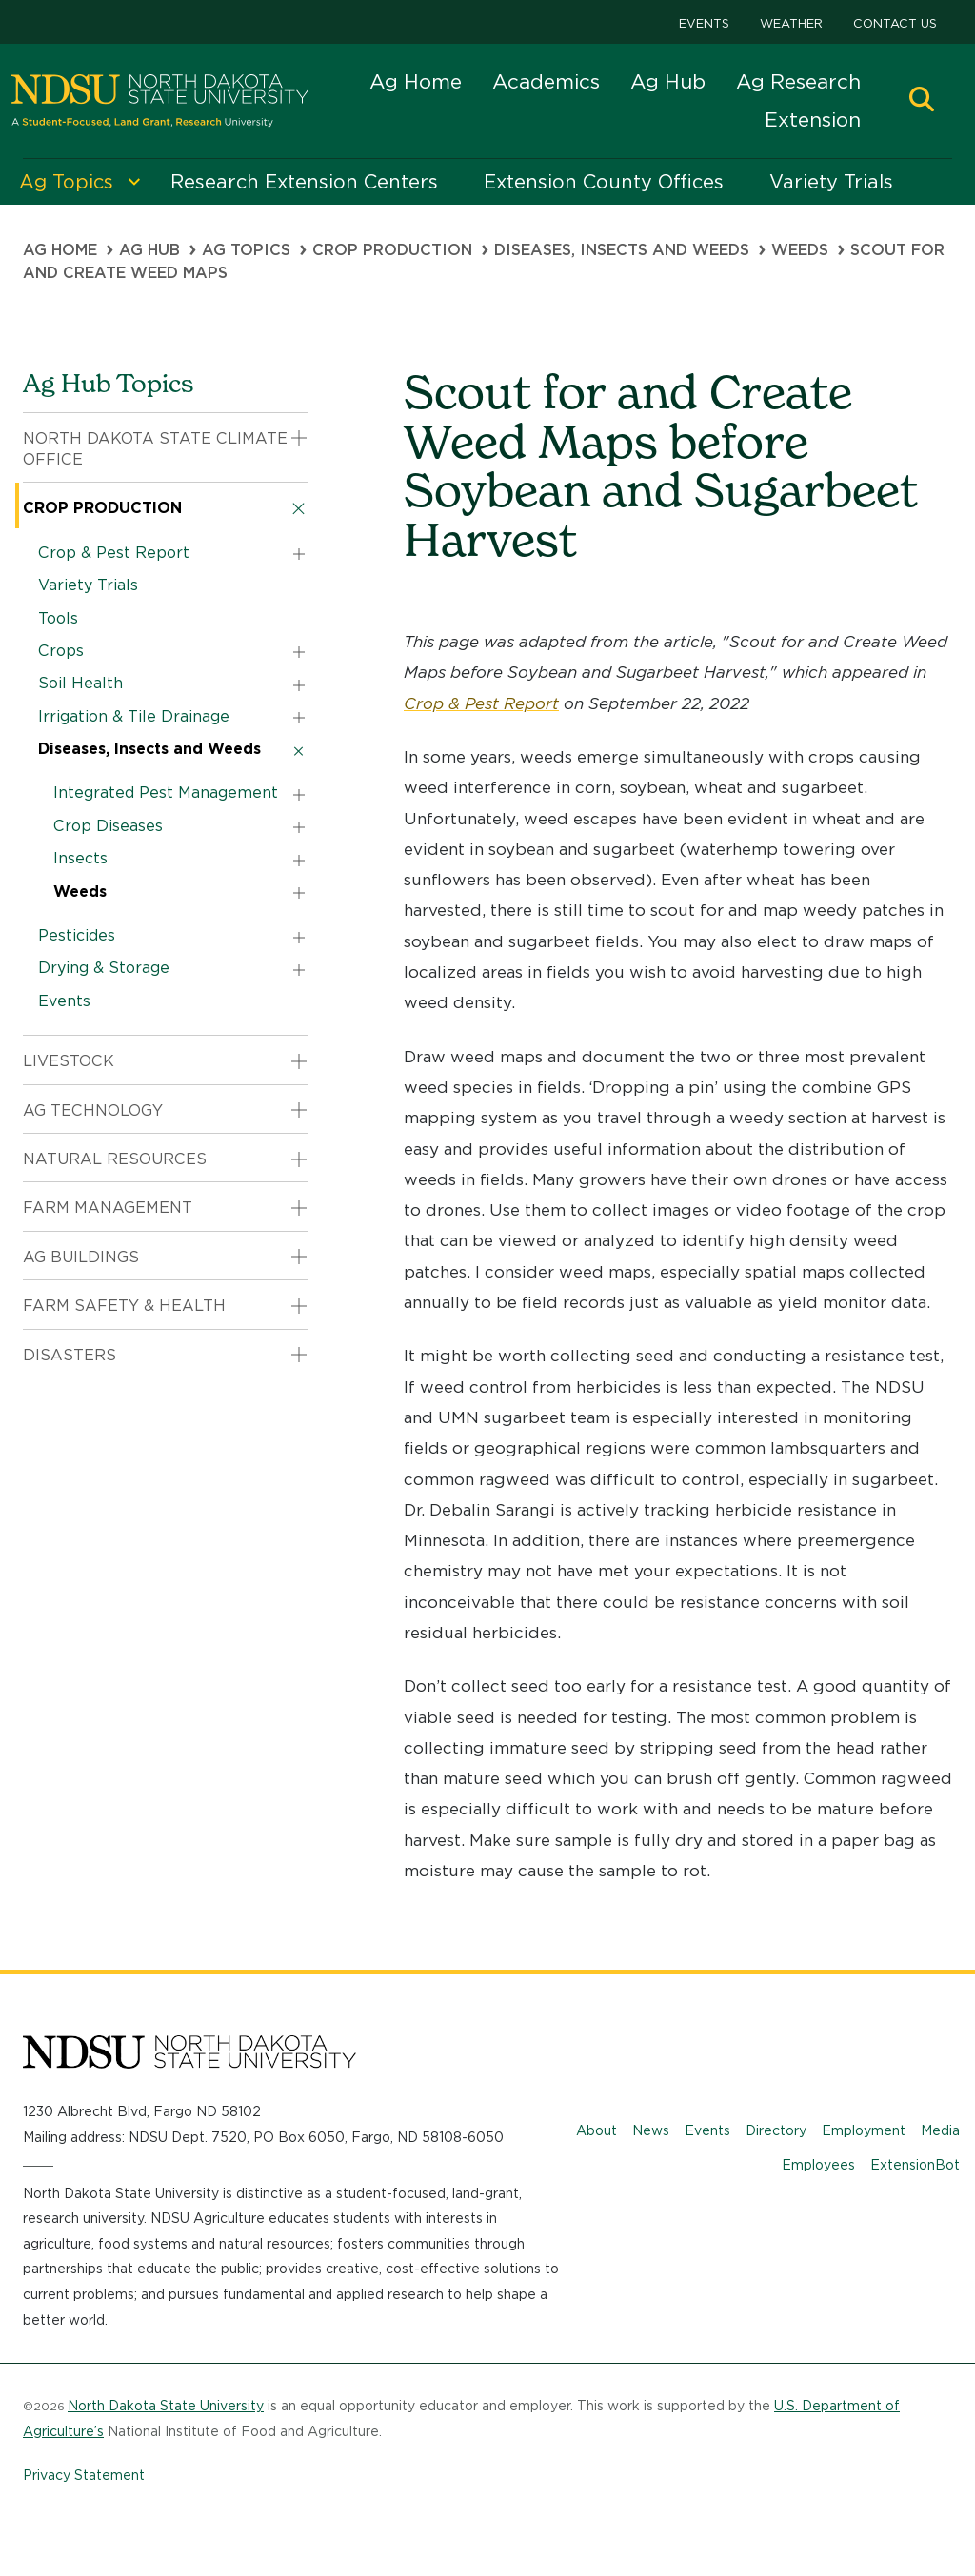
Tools (58, 618)
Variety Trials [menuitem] (831, 181)
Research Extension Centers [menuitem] (304, 181)
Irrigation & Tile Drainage (133, 716)
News (650, 2130)
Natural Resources (115, 1159)
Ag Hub (668, 81)
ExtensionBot (915, 2164)
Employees (818, 2164)
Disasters (69, 1355)
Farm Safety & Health (124, 1306)
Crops (61, 651)
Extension (813, 119)
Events (704, 23)
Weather (791, 23)
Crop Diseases (108, 826)
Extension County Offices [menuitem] (604, 181)
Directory (776, 2130)
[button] (921, 101)
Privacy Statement (84, 2475)
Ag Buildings (81, 1257)
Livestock (68, 1061)
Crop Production (392, 250)
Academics (546, 81)
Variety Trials (88, 585)
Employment (863, 2130)
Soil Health (80, 683)
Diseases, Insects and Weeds (621, 250)
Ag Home (415, 81)
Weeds (799, 250)
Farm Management (107, 1208)
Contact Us (895, 23)
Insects (80, 858)
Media (940, 2130)
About (596, 2130)
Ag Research (798, 81)
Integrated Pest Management (165, 792)
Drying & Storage (103, 968)
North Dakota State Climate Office (155, 448)
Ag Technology (93, 1110)
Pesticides (76, 935)
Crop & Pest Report (481, 703)
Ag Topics (246, 250)
